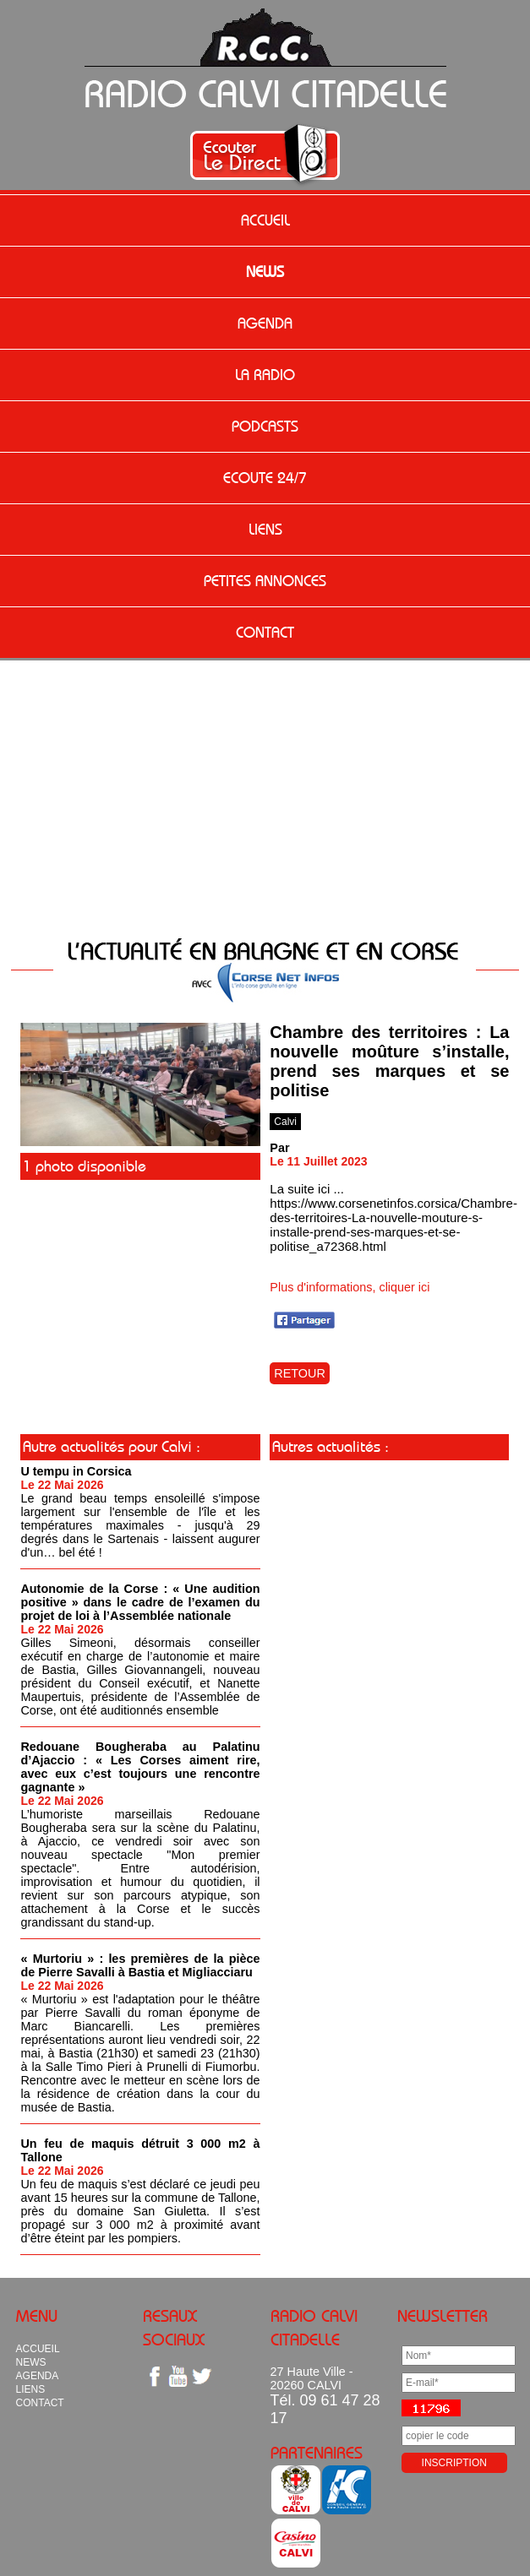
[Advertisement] (265, 800)
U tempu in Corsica (75, 1471)
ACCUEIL (265, 220)
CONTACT (265, 632)
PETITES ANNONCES (265, 581)
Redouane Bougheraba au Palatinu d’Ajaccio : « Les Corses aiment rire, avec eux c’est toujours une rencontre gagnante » (140, 1767)
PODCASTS (265, 426)
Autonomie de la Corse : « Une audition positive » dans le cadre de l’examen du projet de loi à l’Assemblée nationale (140, 1602)
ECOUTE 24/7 (265, 478)
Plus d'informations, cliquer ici (349, 1287)
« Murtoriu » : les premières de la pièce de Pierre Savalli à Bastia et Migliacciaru (140, 1965)
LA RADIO (265, 375)
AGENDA (265, 323)
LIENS (265, 529)
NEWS (265, 272)
